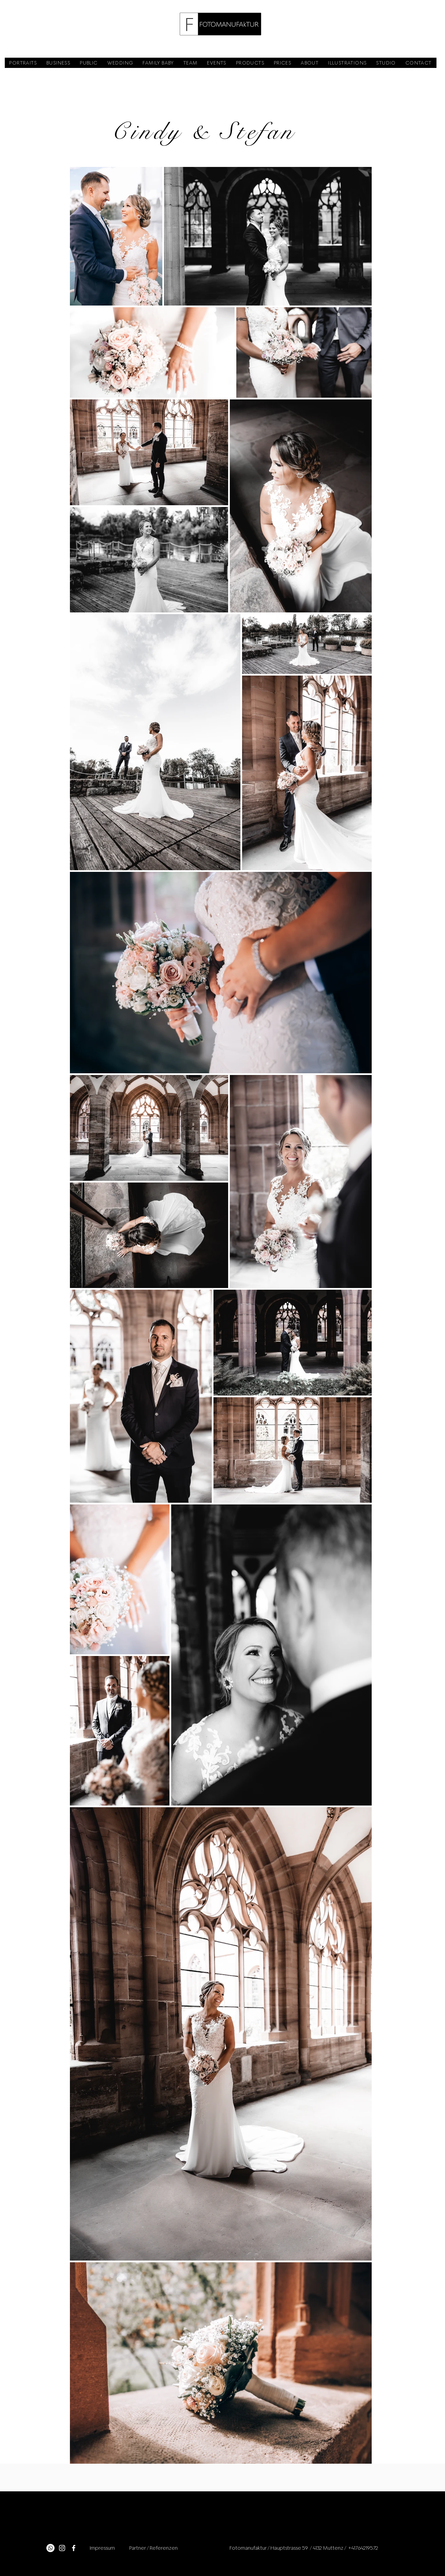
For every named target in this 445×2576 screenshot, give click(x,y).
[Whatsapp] (50, 2548)
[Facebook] (74, 2548)
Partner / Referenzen (153, 2548)
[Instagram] (62, 2548)
